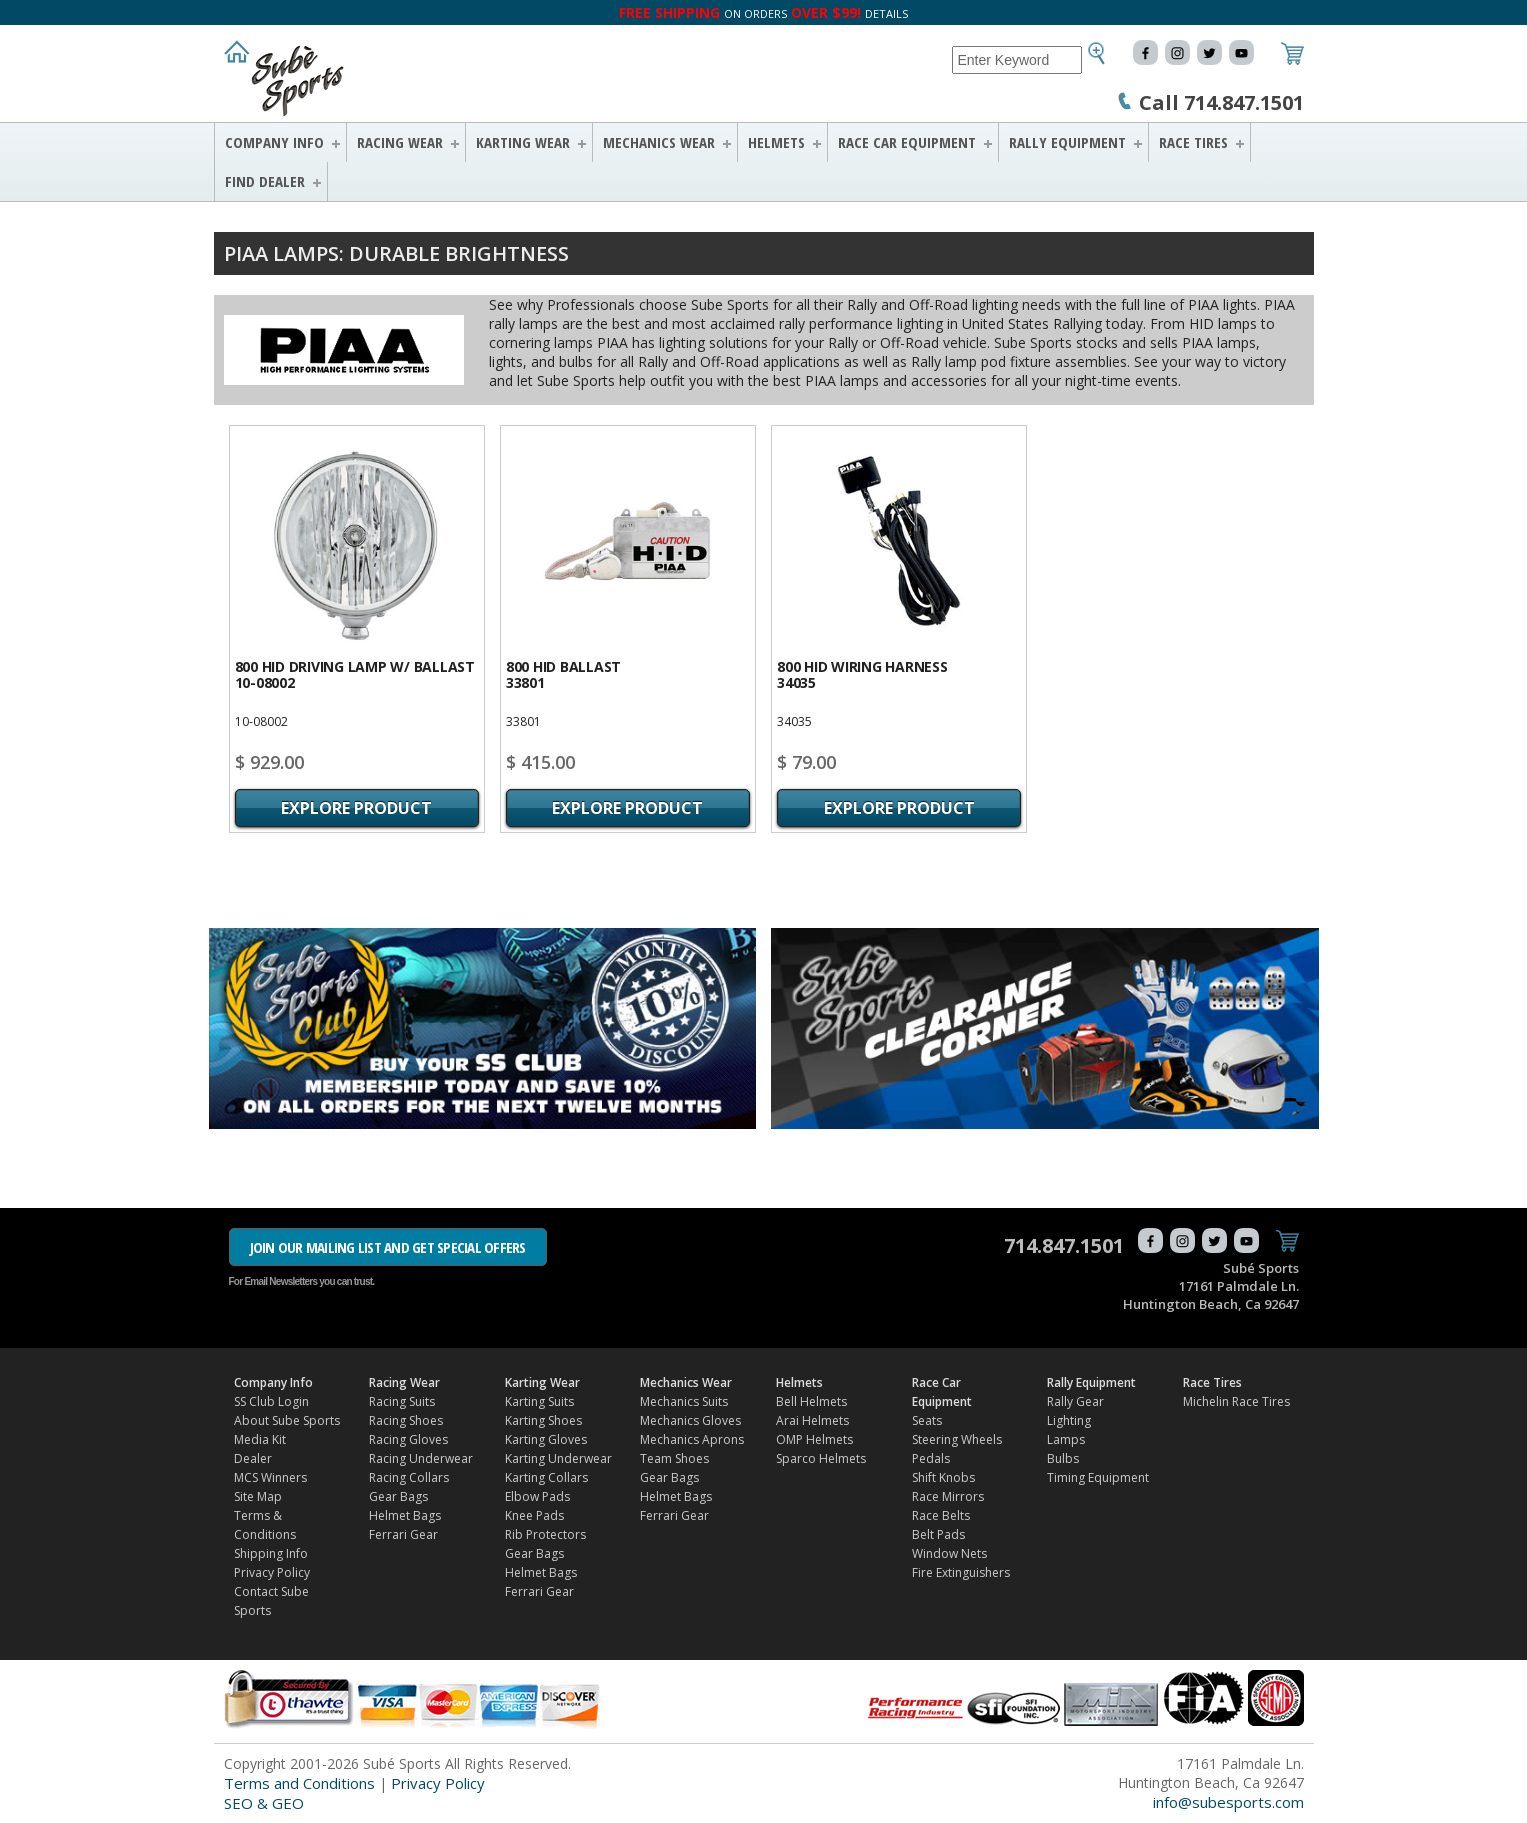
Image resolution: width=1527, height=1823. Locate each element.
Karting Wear (523, 142)
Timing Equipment (1098, 1477)
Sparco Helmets (821, 1458)
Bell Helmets (811, 1401)
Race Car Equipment (907, 142)
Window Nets (949, 1553)
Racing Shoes (406, 1420)
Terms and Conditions (299, 1783)
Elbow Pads (537, 1496)
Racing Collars (409, 1477)
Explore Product (356, 808)
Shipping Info (271, 1553)
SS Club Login (271, 1401)
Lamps (1066, 1439)
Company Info (274, 142)
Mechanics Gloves (690, 1420)
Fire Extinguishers (961, 1572)
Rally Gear (1075, 1401)
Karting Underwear (558, 1458)
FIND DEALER (265, 181)
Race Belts (941, 1515)
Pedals (931, 1458)
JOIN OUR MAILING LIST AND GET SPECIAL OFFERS (388, 1247)
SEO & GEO (264, 1803)
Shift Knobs (943, 1477)
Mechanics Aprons (692, 1439)
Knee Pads (534, 1515)
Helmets (776, 142)
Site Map (258, 1496)
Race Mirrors (948, 1496)
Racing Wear (400, 142)
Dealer (253, 1458)
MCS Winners (270, 1477)
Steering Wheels (957, 1439)
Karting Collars (546, 1477)
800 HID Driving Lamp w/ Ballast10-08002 (355, 674)
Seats (927, 1420)
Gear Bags (398, 1496)
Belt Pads (938, 1534)
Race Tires (1193, 142)
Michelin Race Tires (1236, 1401)
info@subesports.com (1228, 1802)
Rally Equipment (1067, 142)
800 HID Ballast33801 (563, 674)
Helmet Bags (405, 1515)
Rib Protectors (545, 1534)
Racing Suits (402, 1401)
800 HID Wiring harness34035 (862, 674)
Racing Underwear (421, 1458)
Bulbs (1063, 1458)
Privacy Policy (272, 1572)
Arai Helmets (812, 1420)
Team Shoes (674, 1458)
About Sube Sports (287, 1420)
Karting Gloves (546, 1439)
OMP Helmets (814, 1439)
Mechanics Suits (684, 1401)
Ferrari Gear (403, 1534)
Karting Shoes (543, 1420)
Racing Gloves (408, 1439)
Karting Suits (539, 1401)
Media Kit (260, 1439)
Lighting (1069, 1420)
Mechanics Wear (659, 142)
